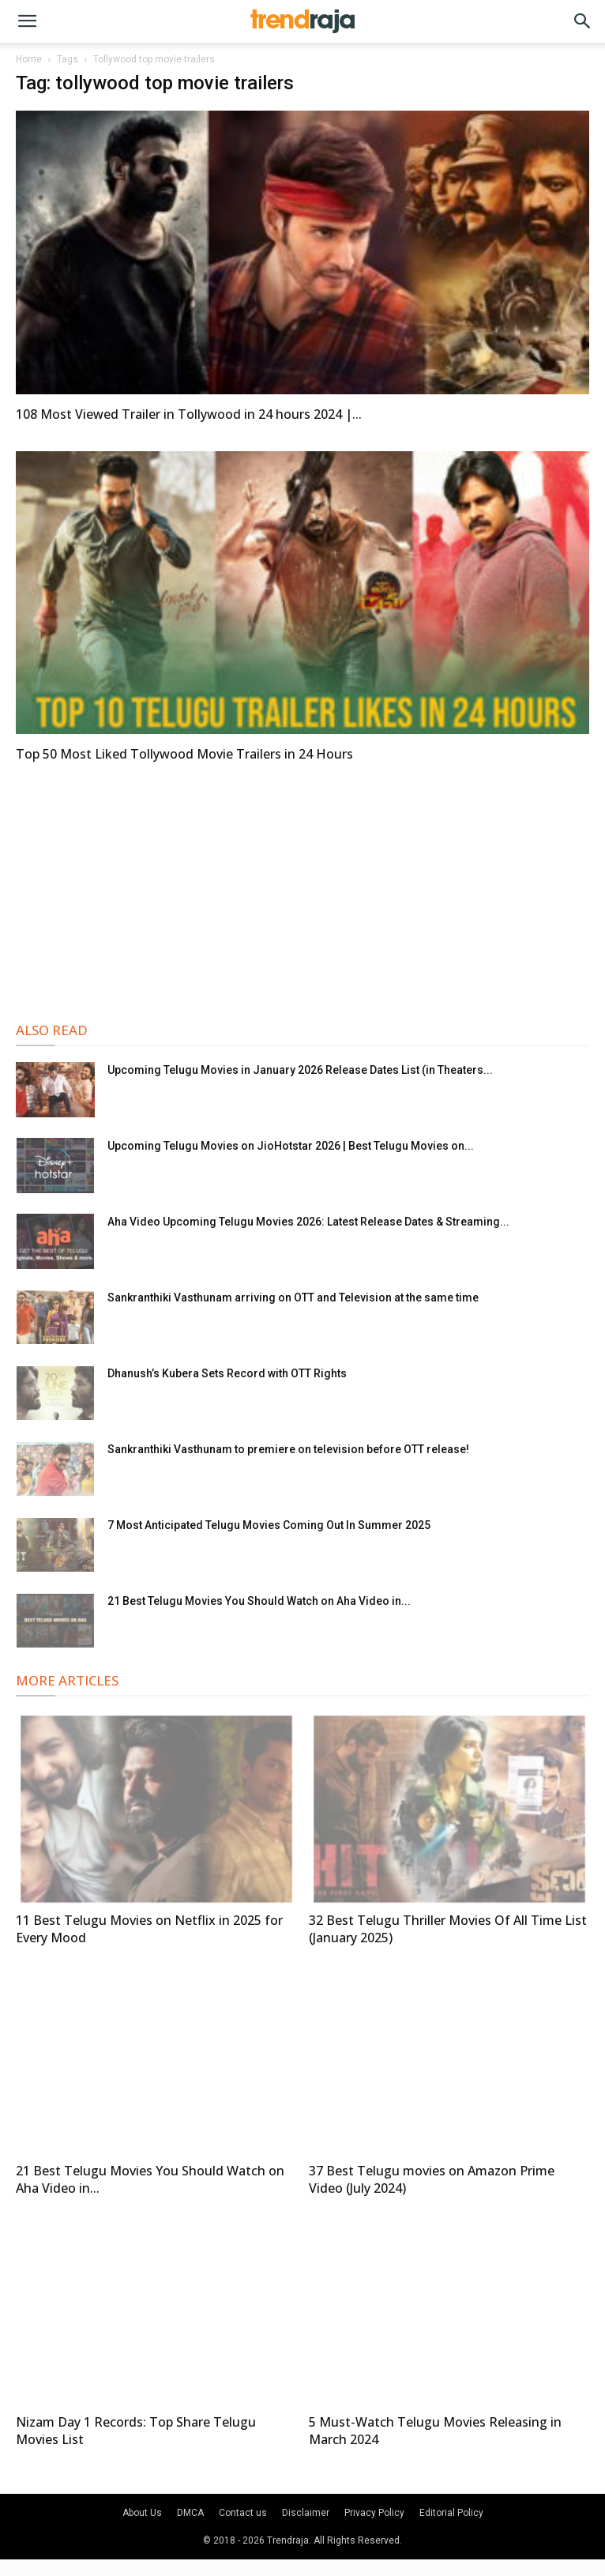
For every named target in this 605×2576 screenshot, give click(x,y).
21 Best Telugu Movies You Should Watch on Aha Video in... (259, 1601)
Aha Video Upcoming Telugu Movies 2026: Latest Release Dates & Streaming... (308, 1221)
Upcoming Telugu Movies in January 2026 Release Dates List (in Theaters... (300, 1070)
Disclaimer (305, 2512)
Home (29, 59)
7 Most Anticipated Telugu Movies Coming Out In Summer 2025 (268, 1525)
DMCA (190, 2512)
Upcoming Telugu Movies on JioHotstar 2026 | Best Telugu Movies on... (290, 1145)
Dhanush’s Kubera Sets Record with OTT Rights (227, 1373)
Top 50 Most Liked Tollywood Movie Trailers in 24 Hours (184, 754)
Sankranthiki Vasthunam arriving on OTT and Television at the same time (293, 1297)
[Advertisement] (302, 890)
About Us (142, 2512)
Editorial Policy (451, 2512)
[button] (27, 21)
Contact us (243, 2512)
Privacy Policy (374, 2512)
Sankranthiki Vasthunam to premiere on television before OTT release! (288, 1449)
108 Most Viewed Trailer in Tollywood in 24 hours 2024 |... (189, 414)
